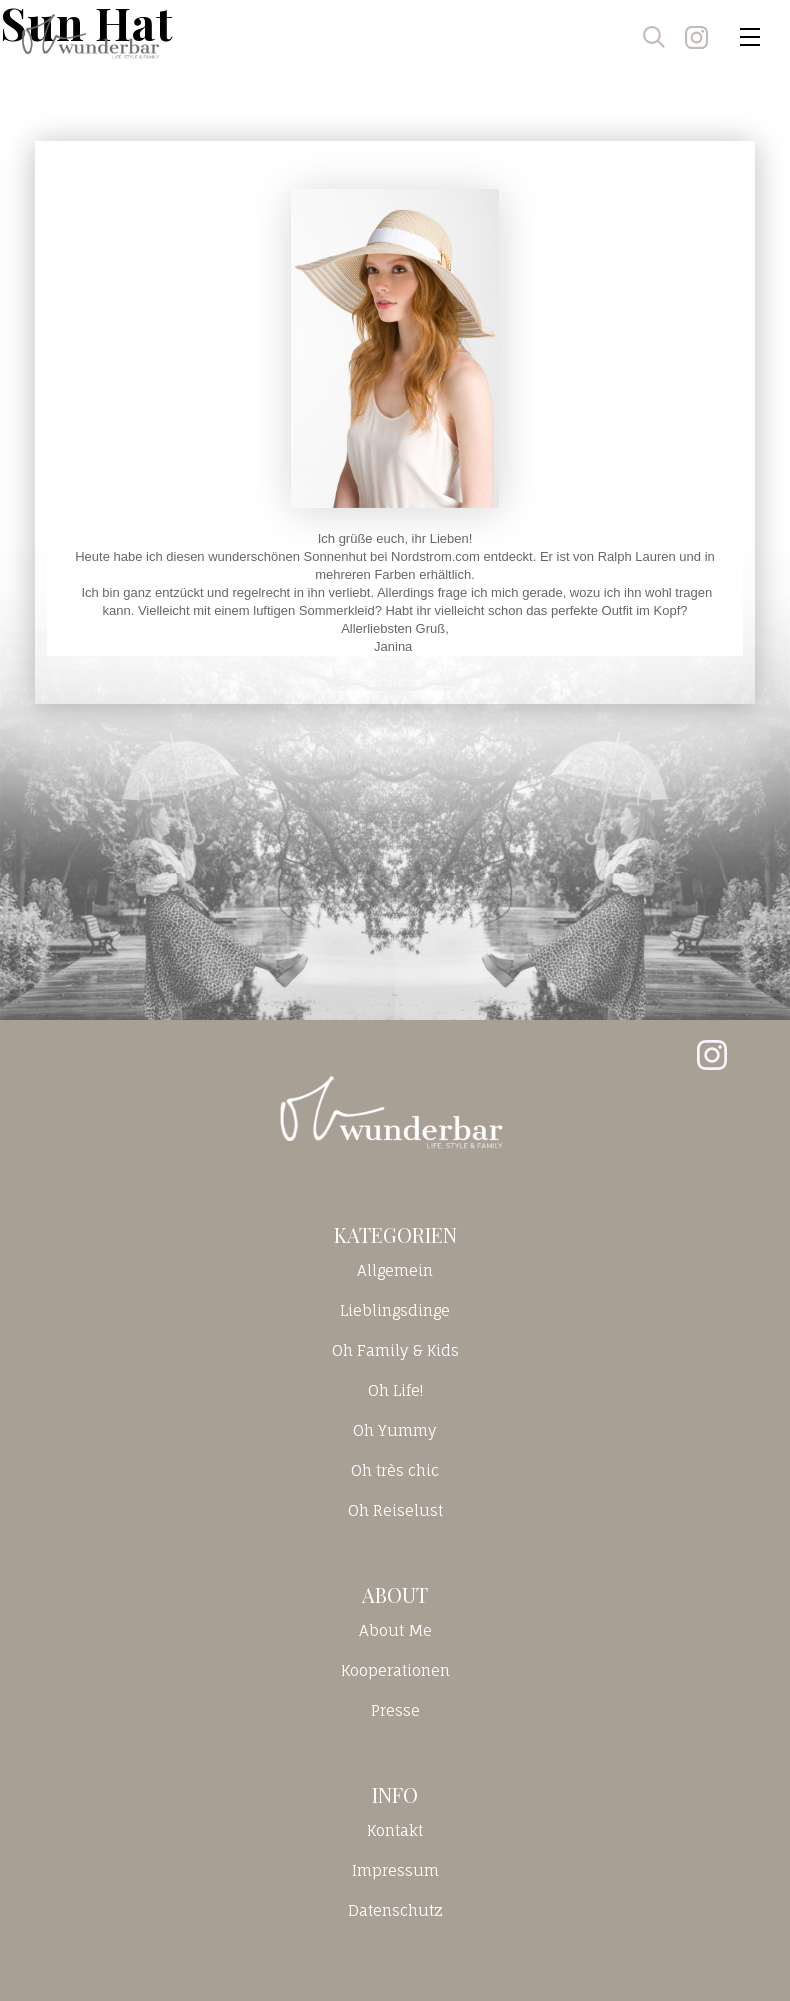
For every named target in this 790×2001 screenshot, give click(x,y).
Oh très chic (395, 1470)
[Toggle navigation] (750, 37)
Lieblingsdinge (395, 1310)
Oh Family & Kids (395, 1350)
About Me (395, 1630)
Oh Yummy (395, 1430)
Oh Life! (395, 1390)
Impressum (395, 1870)
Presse (395, 1710)
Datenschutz (395, 1910)
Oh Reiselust (395, 1510)
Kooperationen (395, 1670)
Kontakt (395, 1830)
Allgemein (395, 1270)
